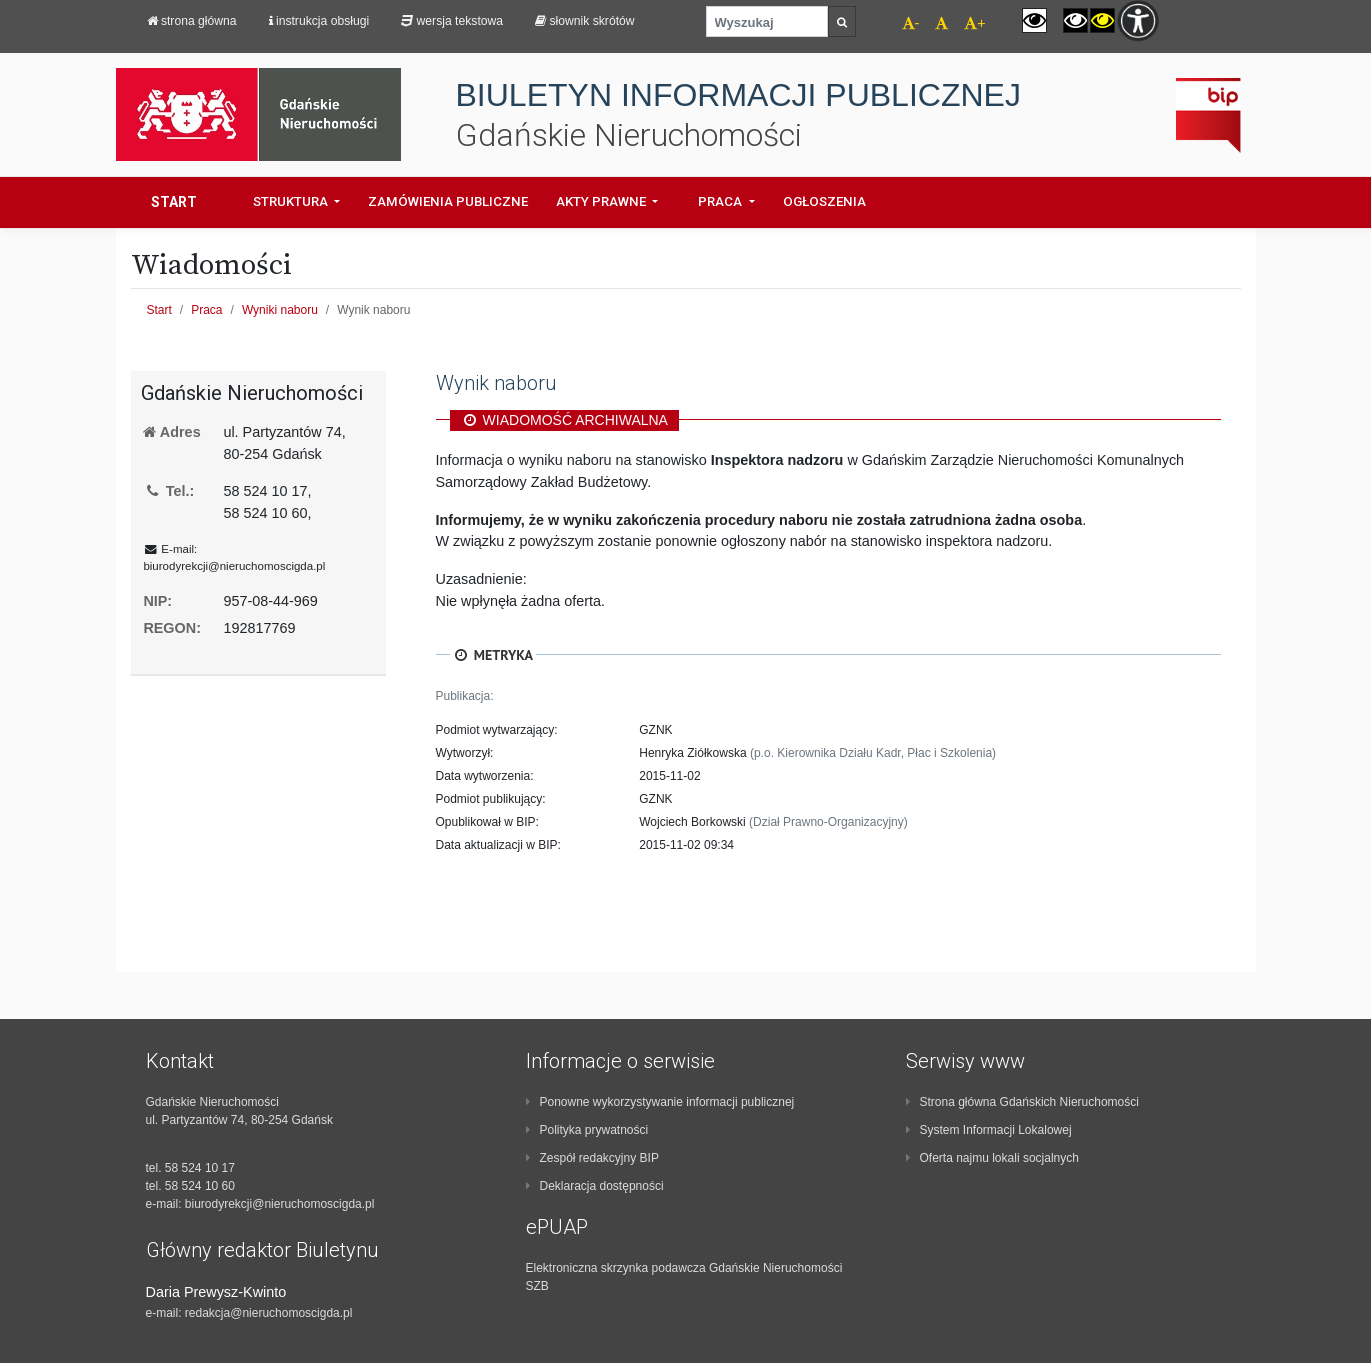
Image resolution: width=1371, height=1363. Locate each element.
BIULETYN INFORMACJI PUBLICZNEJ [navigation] (738, 95)
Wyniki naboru (280, 310)
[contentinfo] (306, 1185)
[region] (258, 393)
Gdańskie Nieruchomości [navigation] (629, 135)
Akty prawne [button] (602, 201)
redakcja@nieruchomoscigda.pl (269, 1313)
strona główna (192, 21)
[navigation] (933, 25)
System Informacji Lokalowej (989, 1130)
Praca (206, 310)
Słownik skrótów (585, 21)
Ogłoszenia (824, 201)
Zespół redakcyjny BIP (592, 1158)
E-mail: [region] (234, 557)
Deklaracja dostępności (595, 1186)
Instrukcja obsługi (319, 21)
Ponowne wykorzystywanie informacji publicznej (660, 1102)
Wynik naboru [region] (496, 383)
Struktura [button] (292, 201)
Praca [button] (721, 201)
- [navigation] (911, 23)
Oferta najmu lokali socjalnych (992, 1158)
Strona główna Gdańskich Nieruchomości (1022, 1102)
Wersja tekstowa (452, 21)
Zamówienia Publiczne (448, 201)
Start (174, 202)
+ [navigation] (974, 23)
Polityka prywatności (587, 1130)
